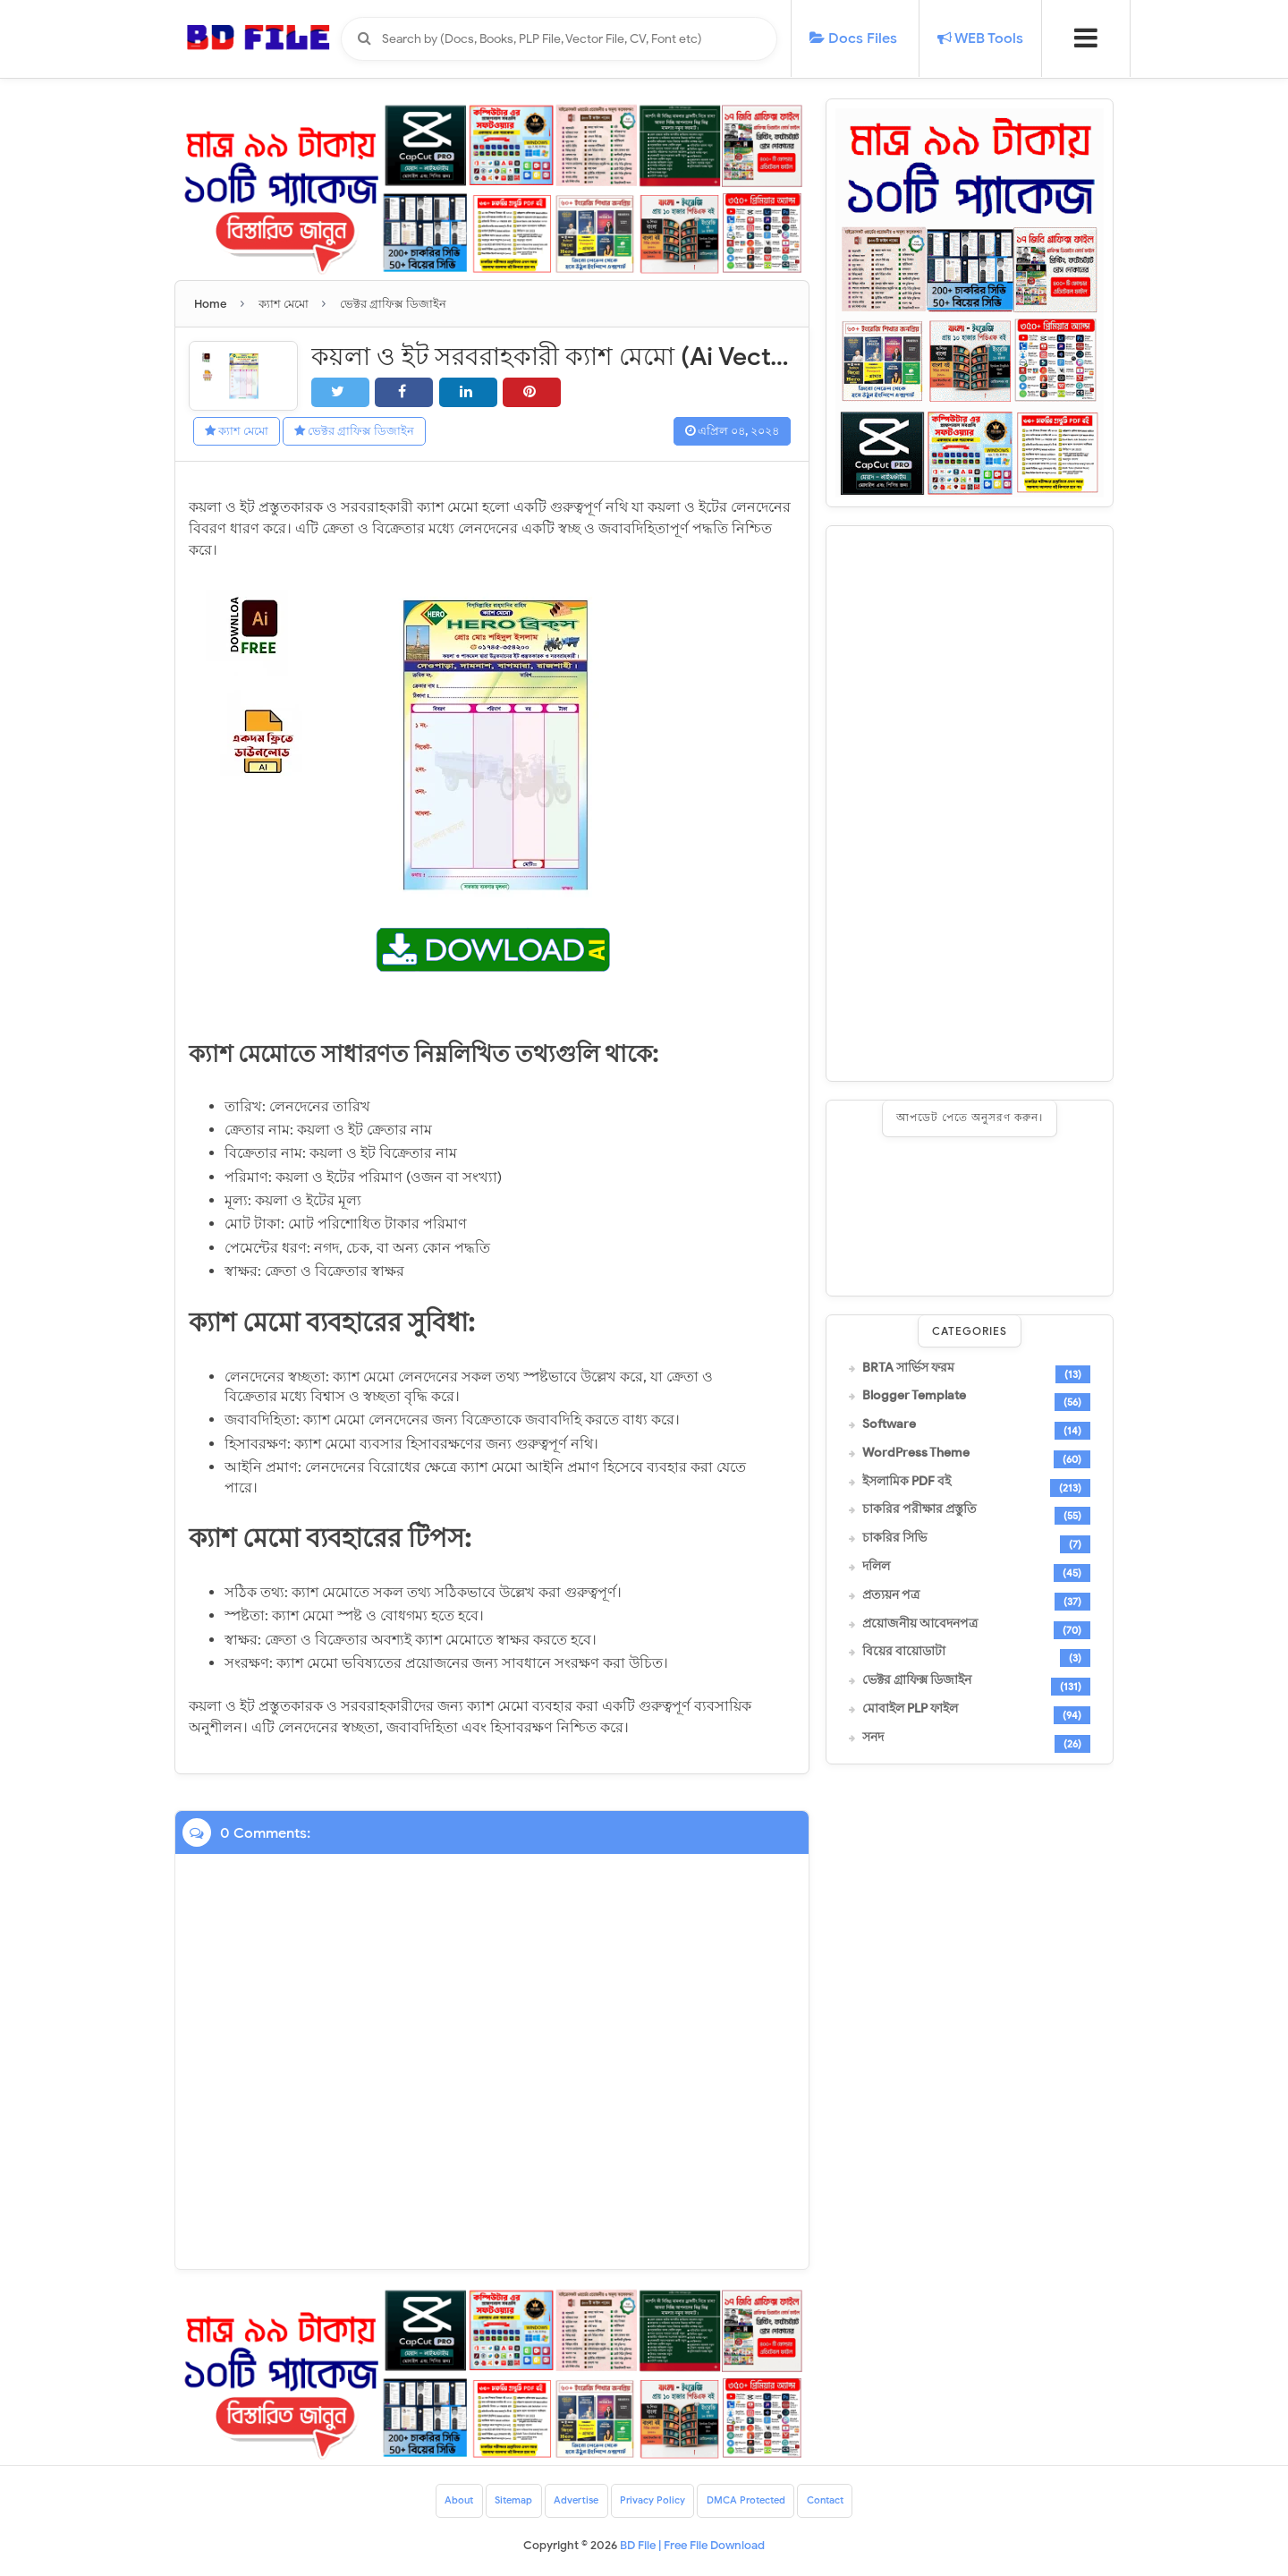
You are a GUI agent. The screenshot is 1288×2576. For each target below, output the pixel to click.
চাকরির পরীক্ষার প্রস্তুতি (919, 1509)
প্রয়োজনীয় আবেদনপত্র (920, 1624)
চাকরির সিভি (894, 1538)
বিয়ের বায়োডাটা (903, 1652)
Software (889, 1424)
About (443, 2502)
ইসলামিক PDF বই (906, 1482)
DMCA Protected (753, 2502)
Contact (840, 2502)
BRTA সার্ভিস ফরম (908, 1368)
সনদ (873, 1737)
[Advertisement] (969, 803)
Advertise (569, 2502)
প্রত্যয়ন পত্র (890, 1595)
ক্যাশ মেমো (242, 431)
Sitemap (501, 2502)
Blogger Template (914, 1396)
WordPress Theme (916, 1453)
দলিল (876, 1567)
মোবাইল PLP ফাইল (910, 1709)
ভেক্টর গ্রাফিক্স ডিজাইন (369, 431)
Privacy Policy (652, 2502)
